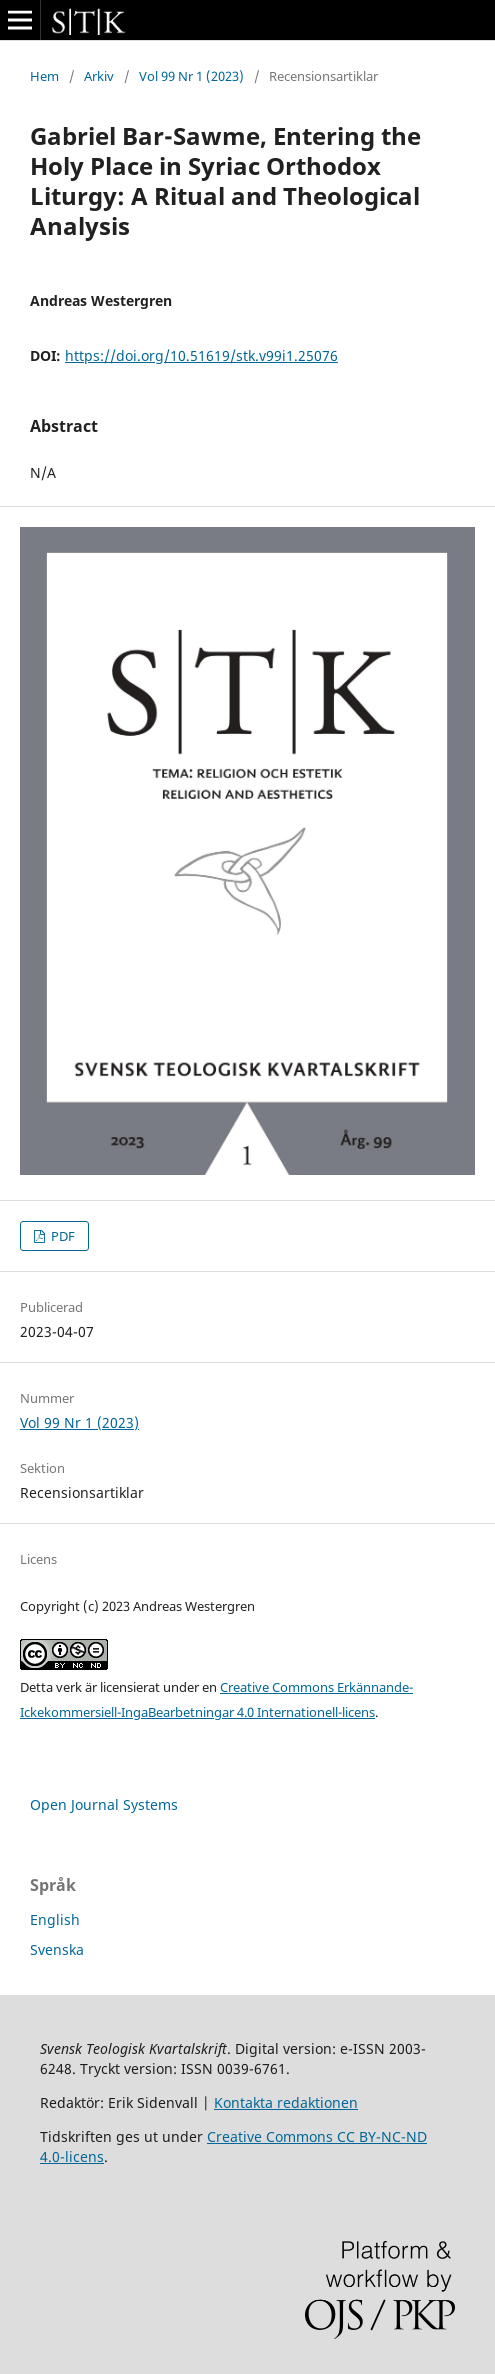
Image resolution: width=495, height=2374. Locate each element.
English (55, 1919)
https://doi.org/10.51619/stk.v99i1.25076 (201, 355)
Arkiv (99, 76)
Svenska (57, 1949)
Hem (44, 76)
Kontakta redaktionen (286, 2102)
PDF (61, 1236)
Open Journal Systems (104, 1804)
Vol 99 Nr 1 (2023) (191, 76)
